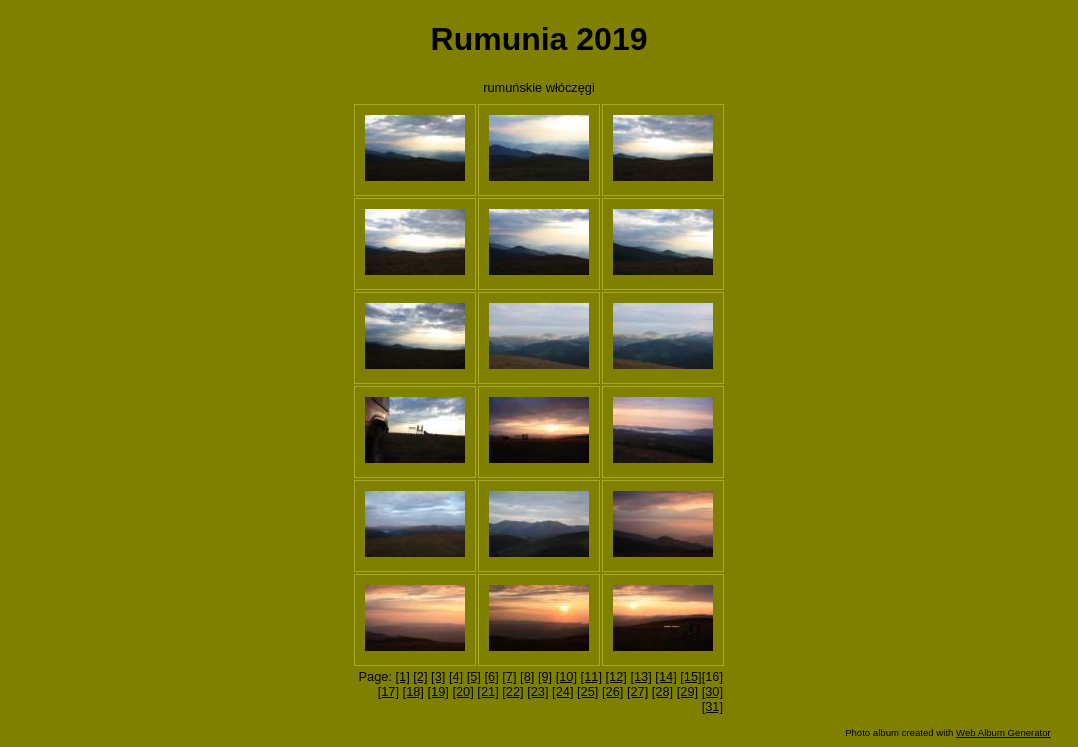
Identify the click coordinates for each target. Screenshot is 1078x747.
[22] (512, 691)
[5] (474, 676)
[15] (690, 676)
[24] (562, 691)
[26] (612, 691)
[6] (491, 676)
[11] (591, 676)
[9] (545, 676)
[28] (662, 691)
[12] (616, 676)
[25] (587, 691)
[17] (388, 691)
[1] (403, 676)
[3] (438, 676)
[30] (712, 691)
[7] (509, 676)
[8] (527, 676)
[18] (413, 691)
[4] (456, 676)
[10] (566, 676)
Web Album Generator (1003, 732)
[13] (640, 676)
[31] (712, 706)
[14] (665, 676)
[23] (537, 691)
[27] (637, 691)
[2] (420, 676)
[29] (687, 691)
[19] (438, 691)
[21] (487, 691)
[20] (462, 691)
